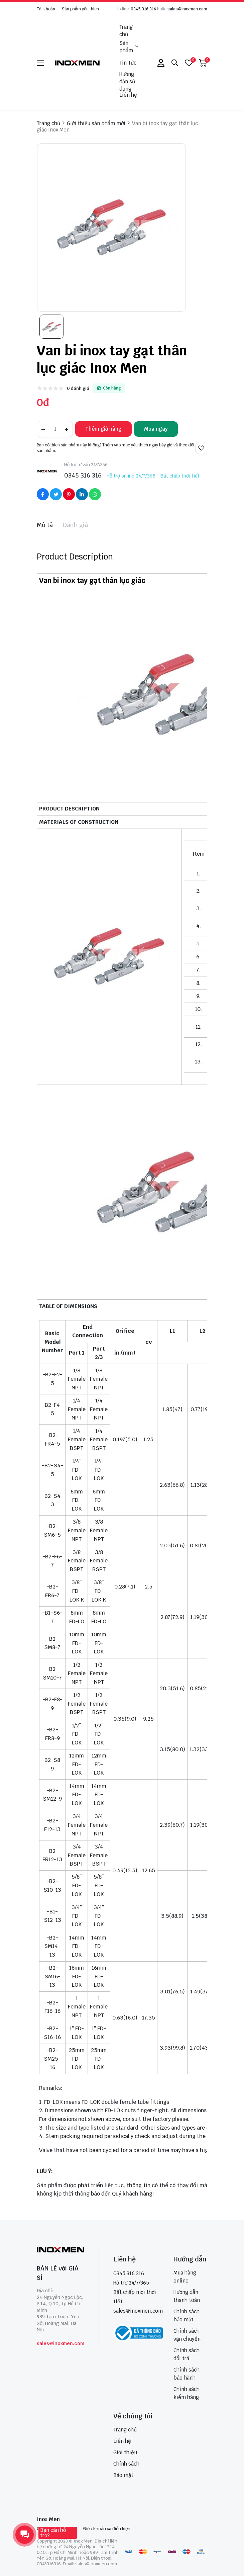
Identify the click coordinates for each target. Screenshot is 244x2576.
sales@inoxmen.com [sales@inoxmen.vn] (138, 2311)
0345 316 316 (143, 9)
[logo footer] (60, 2250)
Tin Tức (127, 63)
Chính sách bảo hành (186, 2374)
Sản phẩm (129, 47)
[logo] (77, 63)
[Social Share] (43, 494)
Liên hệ (128, 95)
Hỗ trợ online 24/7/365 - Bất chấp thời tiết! (154, 476)
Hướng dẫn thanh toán (186, 2296)
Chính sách (126, 2464)
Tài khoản (46, 9)
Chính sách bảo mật (186, 2315)
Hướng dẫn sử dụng (127, 82)
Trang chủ (126, 30)
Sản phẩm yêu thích (80, 9)
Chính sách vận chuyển (187, 2335)
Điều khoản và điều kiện (106, 2528)
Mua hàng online (184, 2276)
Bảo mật (123, 2475)
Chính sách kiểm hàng (186, 2393)
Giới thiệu (125, 2452)
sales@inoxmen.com (187, 9)
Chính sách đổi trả (186, 2354)
